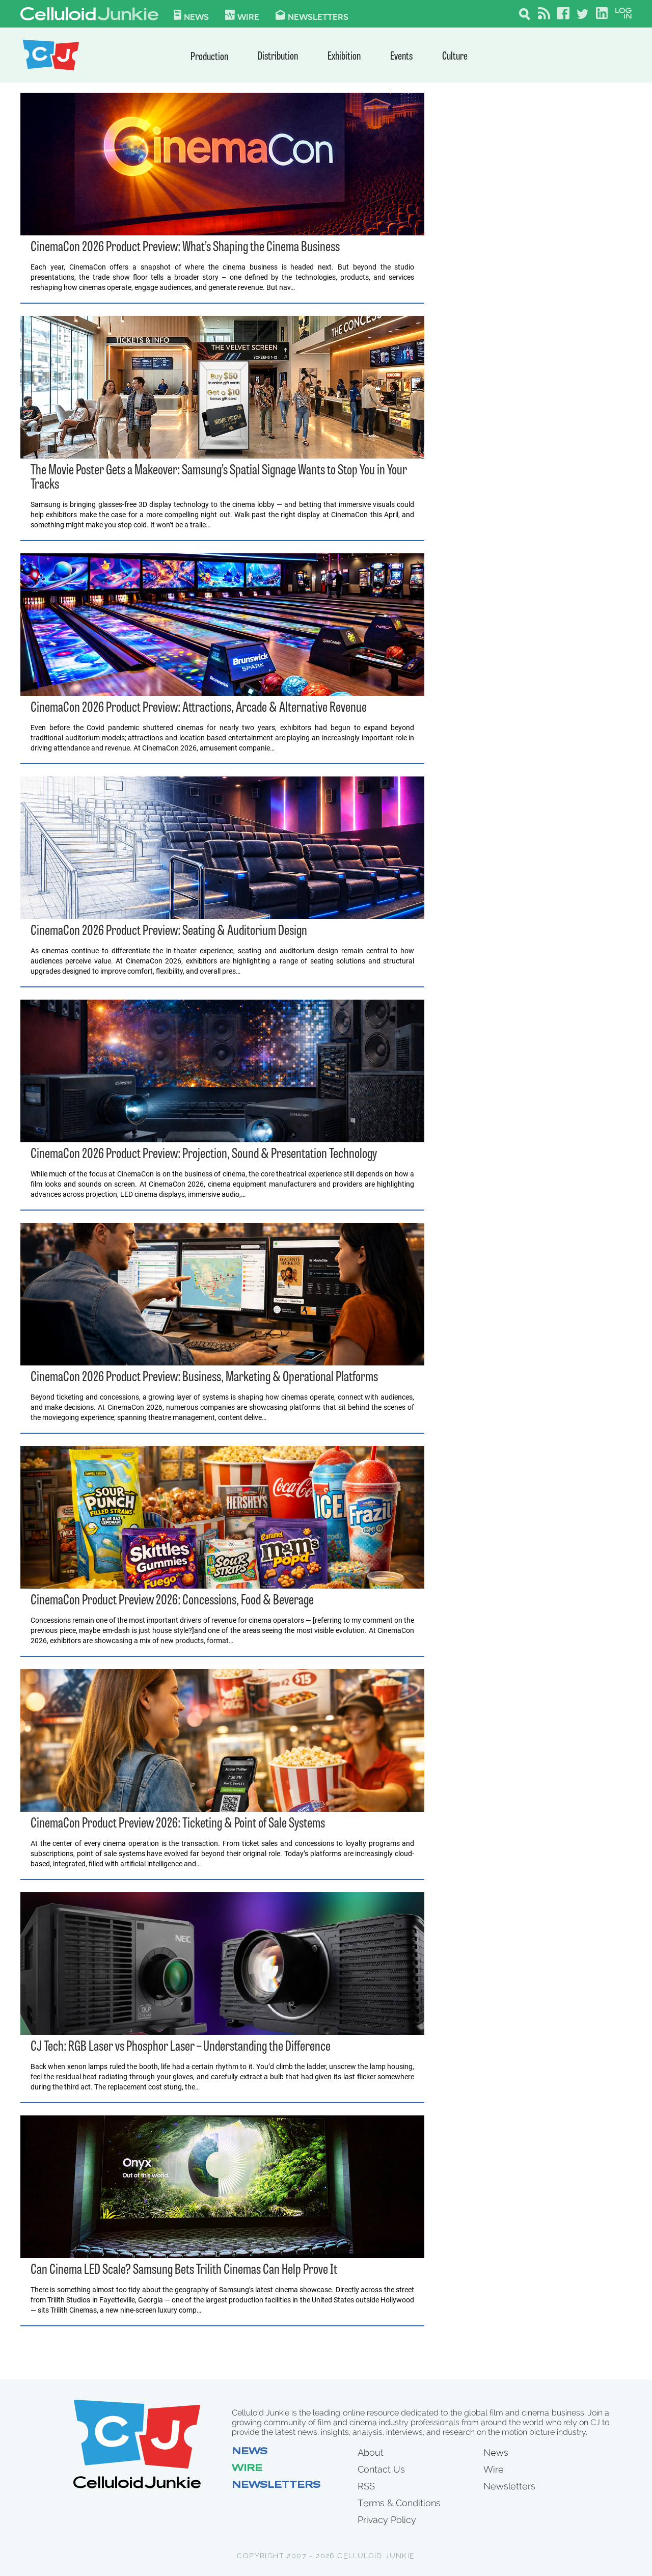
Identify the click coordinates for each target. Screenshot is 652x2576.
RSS (366, 2486)
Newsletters (312, 15)
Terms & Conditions (399, 2503)
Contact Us (381, 2469)
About (371, 2452)
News (191, 15)
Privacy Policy (387, 2519)
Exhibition (344, 56)
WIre (242, 15)
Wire (247, 2469)
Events (401, 56)
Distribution (278, 56)
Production (209, 57)
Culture (455, 56)
